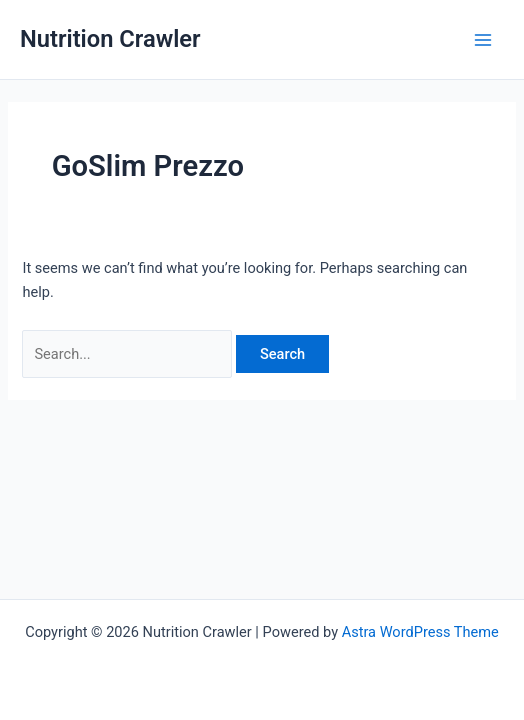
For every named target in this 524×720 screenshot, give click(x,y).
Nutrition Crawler (110, 39)
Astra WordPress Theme (420, 632)
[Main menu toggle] (483, 40)
